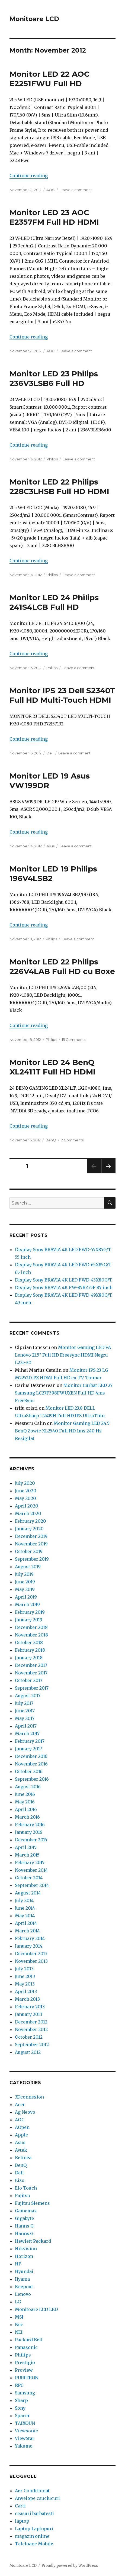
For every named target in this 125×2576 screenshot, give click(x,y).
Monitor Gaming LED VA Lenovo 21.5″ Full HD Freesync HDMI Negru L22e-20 (63, 1355)
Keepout (24, 2286)
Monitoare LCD (34, 19)
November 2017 (31, 1673)
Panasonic (26, 2347)
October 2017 (28, 1680)
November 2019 (31, 1544)
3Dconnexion (29, 2097)
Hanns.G (24, 2233)
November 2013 (31, 1961)
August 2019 (28, 1566)
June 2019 (25, 1581)
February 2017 (29, 1741)
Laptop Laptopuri (34, 2528)
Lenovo (23, 2294)
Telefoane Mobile (34, 2543)
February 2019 (30, 1612)
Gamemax (26, 2210)
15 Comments (73, 1039)
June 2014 (25, 1908)
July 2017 (24, 1703)
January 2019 (28, 1619)
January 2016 (28, 1832)
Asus (51, 846)
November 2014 (31, 1870)
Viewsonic (26, 2430)
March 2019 (27, 1604)
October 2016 (29, 1771)
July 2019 (24, 1574)
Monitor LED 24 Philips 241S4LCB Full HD (54, 602)
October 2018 (29, 1642)
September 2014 (32, 1885)
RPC (19, 2385)
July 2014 (24, 1900)
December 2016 (31, 1756)
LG (18, 2301)
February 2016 (30, 1824)
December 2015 (31, 1839)
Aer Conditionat (32, 2490)
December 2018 (31, 1627)
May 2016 (25, 1802)
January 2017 (28, 1748)
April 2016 (26, 1809)
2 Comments (72, 1140)
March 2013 (27, 1999)
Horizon (24, 2256)
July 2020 (25, 1483)
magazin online (32, 2536)
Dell (49, 753)
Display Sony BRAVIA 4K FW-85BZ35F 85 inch (64, 1287)
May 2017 (24, 1718)
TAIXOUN (25, 2423)
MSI (19, 2317)
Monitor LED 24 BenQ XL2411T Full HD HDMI (52, 1067)
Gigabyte (24, 2218)
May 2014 (25, 1915)
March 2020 (28, 1513)
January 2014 (28, 1946)
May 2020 (25, 1498)
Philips (52, 459)
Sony (20, 2408)
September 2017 (32, 1688)
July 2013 (24, 1968)
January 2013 (28, 2014)
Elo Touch (26, 2188)
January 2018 (29, 1657)
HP (18, 2264)
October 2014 (29, 1877)
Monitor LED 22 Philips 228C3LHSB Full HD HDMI (59, 486)
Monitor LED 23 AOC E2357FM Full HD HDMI (54, 217)
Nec (19, 2324)
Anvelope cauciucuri (37, 2498)
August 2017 (27, 1695)
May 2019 (25, 1589)
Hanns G (24, 2226)
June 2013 (25, 1976)
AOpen (22, 2127)
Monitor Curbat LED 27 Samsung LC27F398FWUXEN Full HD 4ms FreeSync (64, 1393)
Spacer (22, 2415)
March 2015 (27, 1855)
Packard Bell (29, 2339)
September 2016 (32, 1779)
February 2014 (30, 1938)
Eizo (19, 2180)
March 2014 (27, 1930)
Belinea (23, 2157)
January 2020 (29, 1528)
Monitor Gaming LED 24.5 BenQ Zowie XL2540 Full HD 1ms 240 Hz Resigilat (62, 1431)
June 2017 (25, 1710)
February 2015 (29, 1862)
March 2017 (27, 1733)
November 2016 (31, 1764)
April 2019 (26, 1597)
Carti (20, 2506)
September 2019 (32, 1559)
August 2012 (28, 2052)
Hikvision (26, 2248)
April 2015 (26, 1847)
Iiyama (22, 2279)
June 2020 (25, 1490)
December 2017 (31, 1665)
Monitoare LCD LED (36, 2309)
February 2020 (30, 1521)
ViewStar (24, 2438)
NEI (19, 2332)
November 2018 (31, 1635)
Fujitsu (22, 2195)
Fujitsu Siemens (32, 2203)
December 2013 (31, 1953)
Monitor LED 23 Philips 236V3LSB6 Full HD (53, 378)
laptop (22, 2521)
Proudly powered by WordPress (69, 2565)
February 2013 (30, 2006)
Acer (20, 2104)
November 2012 (31, 2029)
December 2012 (31, 2022)
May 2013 (25, 1984)
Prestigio (25, 2362)
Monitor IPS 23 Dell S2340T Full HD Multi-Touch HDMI (62, 695)
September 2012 (32, 2044)
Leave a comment (76, 190)
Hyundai (24, 2271)
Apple (21, 2135)
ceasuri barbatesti (34, 2513)
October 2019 (29, 1551)
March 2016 (27, 1817)
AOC (50, 190)
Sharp (21, 2400)
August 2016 (28, 1786)
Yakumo (24, 2446)
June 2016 (25, 1794)
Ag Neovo (25, 2112)
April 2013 (26, 1991)
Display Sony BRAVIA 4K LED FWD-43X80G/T (63, 1280)
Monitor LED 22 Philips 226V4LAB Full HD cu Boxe (62, 966)
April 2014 (26, 1923)
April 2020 (26, 1506)
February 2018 (30, 1650)
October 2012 (29, 2037)
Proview (24, 2370)
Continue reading (28, 175)
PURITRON (26, 2377)
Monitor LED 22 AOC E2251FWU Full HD (49, 78)
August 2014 (28, 1893)
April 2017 (26, 1726)
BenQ (51, 1140)
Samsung (25, 2393)
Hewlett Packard (33, 2241)
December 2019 (31, 1536)
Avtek (21, 2150)
